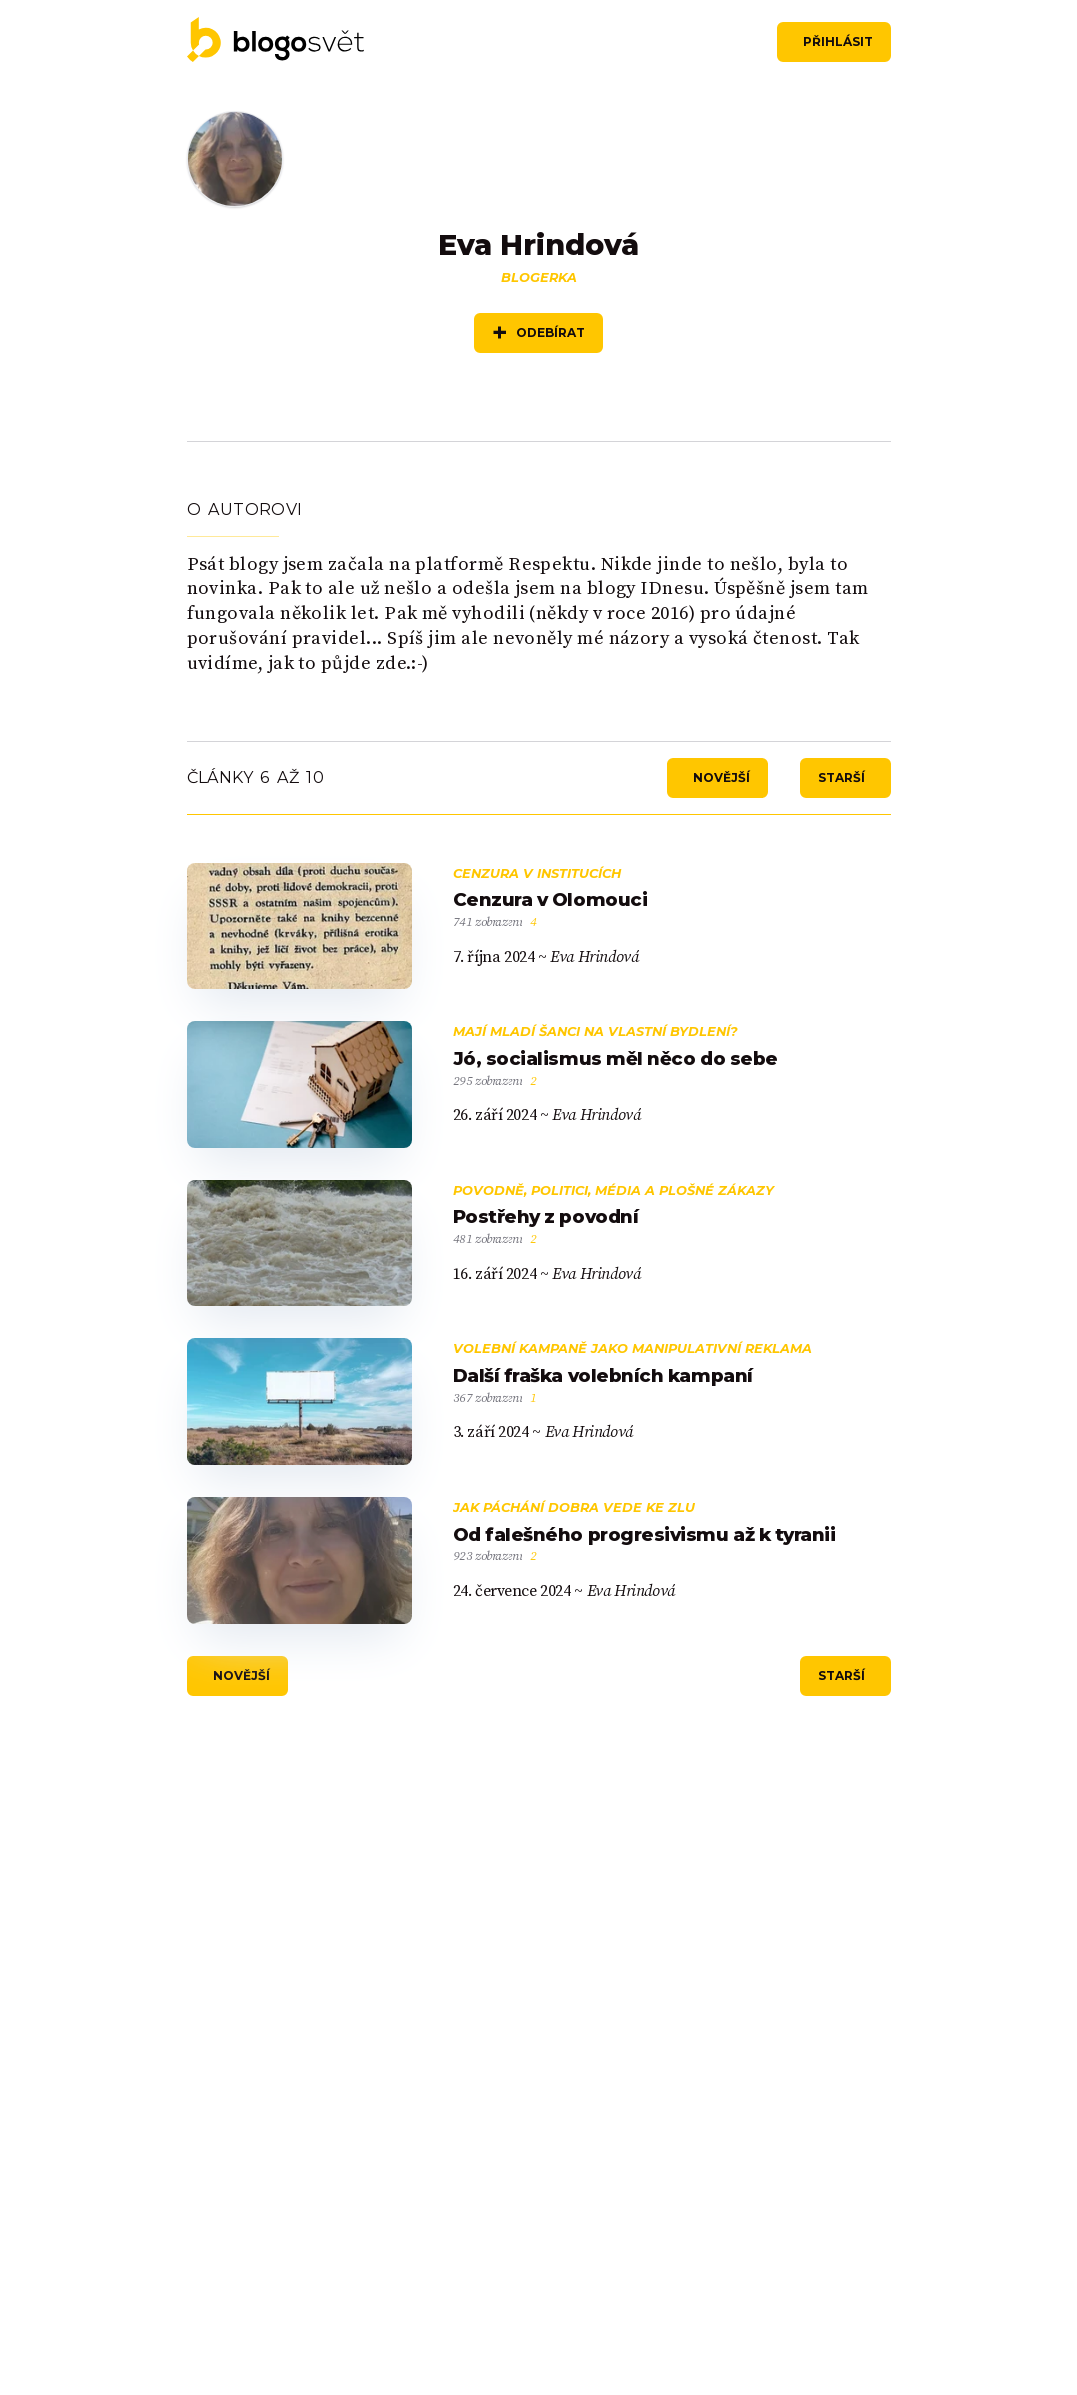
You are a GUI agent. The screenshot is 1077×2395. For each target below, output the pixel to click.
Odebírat (550, 333)
